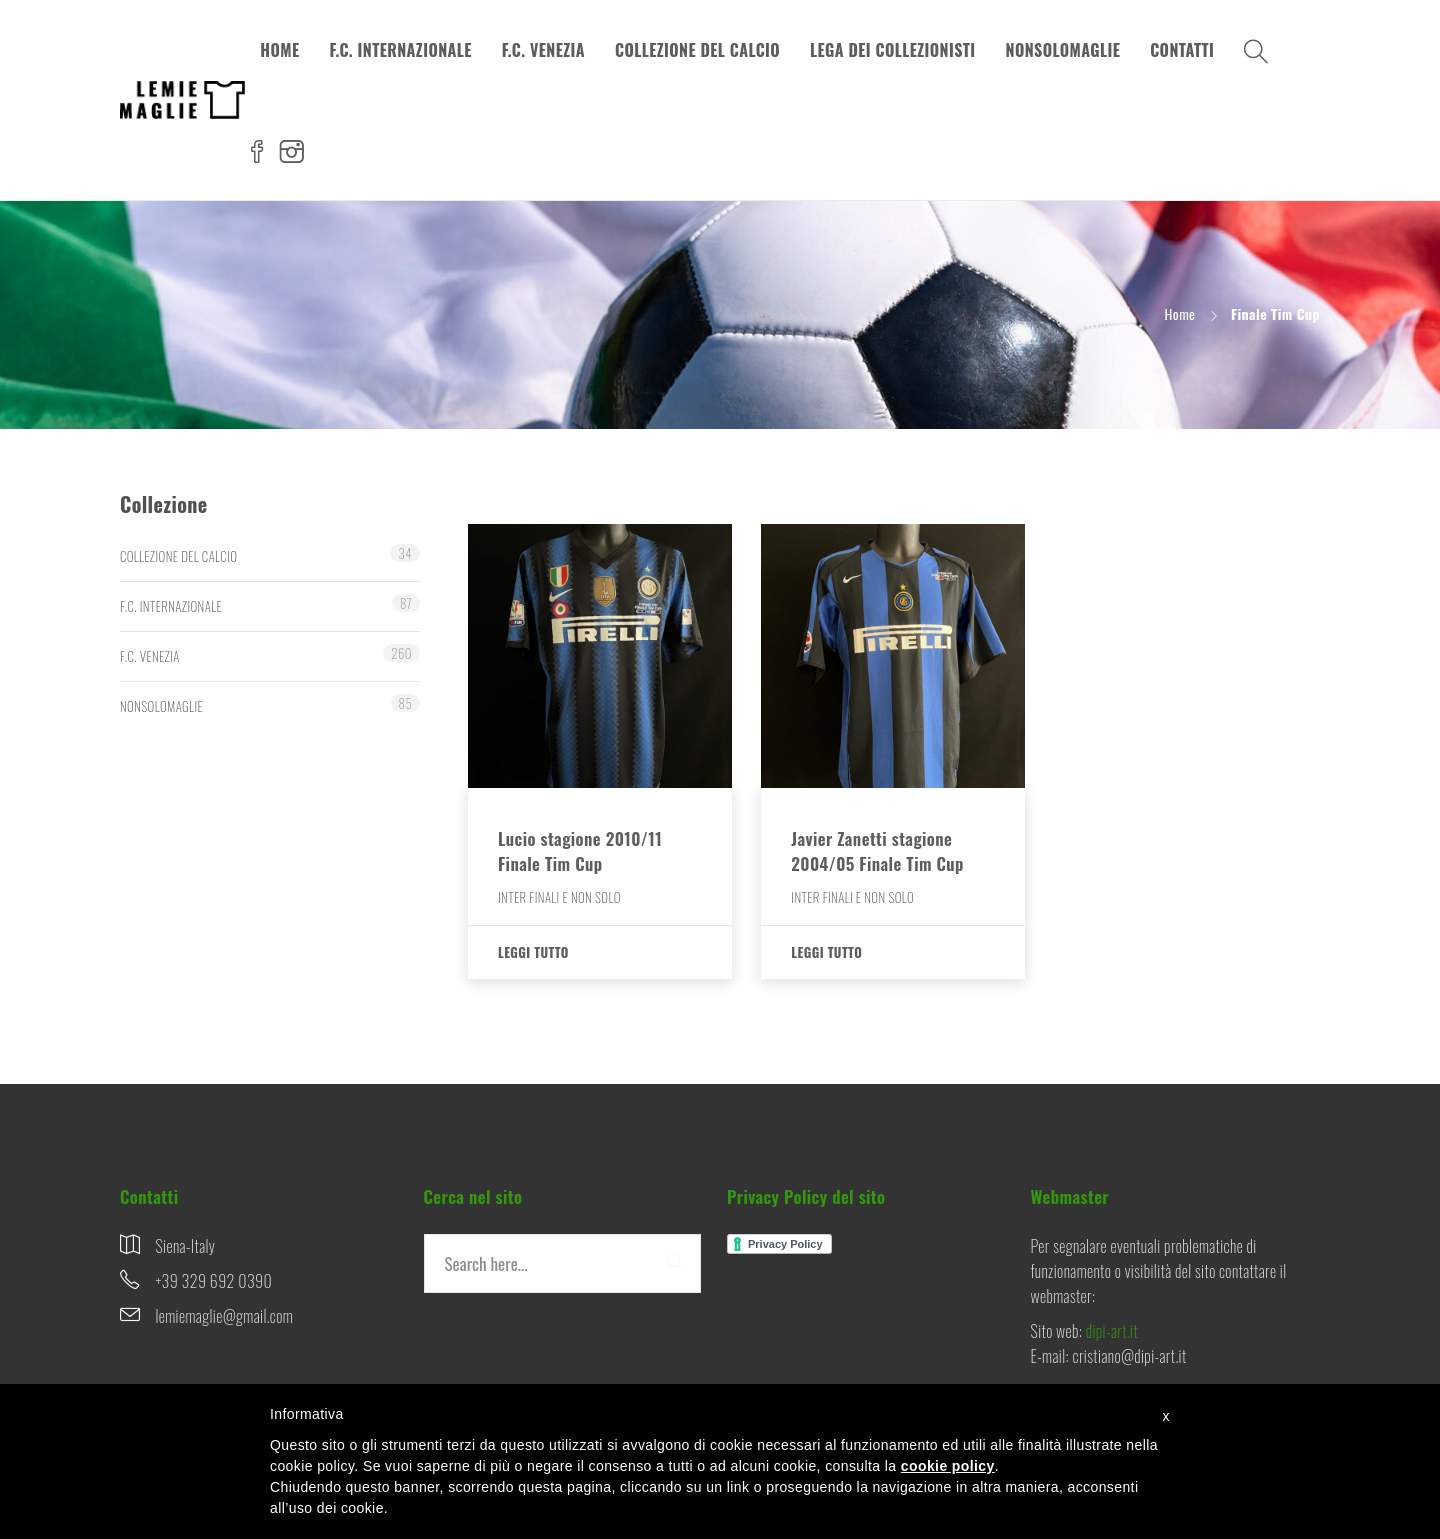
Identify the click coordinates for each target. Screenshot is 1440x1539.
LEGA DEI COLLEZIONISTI (893, 50)
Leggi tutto (533, 952)
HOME (279, 50)
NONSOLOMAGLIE (1063, 50)
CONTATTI (1182, 50)
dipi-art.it (1112, 1331)
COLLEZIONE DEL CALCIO (697, 50)
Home (1180, 313)
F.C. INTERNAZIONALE (400, 50)
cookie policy (948, 1466)
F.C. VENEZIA (543, 50)
